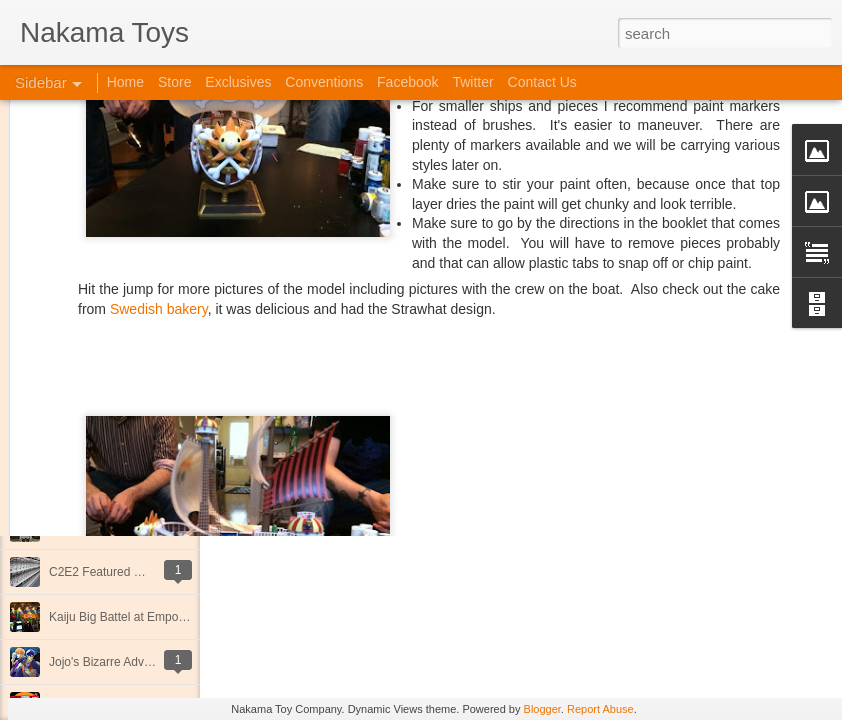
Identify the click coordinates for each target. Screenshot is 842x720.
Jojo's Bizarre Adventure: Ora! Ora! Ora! (155, 662)
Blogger (542, 709)
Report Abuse (600, 709)
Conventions (324, 82)
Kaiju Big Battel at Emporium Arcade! (147, 617)
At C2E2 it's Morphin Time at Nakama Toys (163, 482)
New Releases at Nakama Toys (132, 437)
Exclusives (238, 82)
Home (125, 82)
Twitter (472, 82)
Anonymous (604, 289)
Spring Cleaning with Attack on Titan (145, 527)
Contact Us (542, 82)
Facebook (407, 82)
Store (174, 82)
